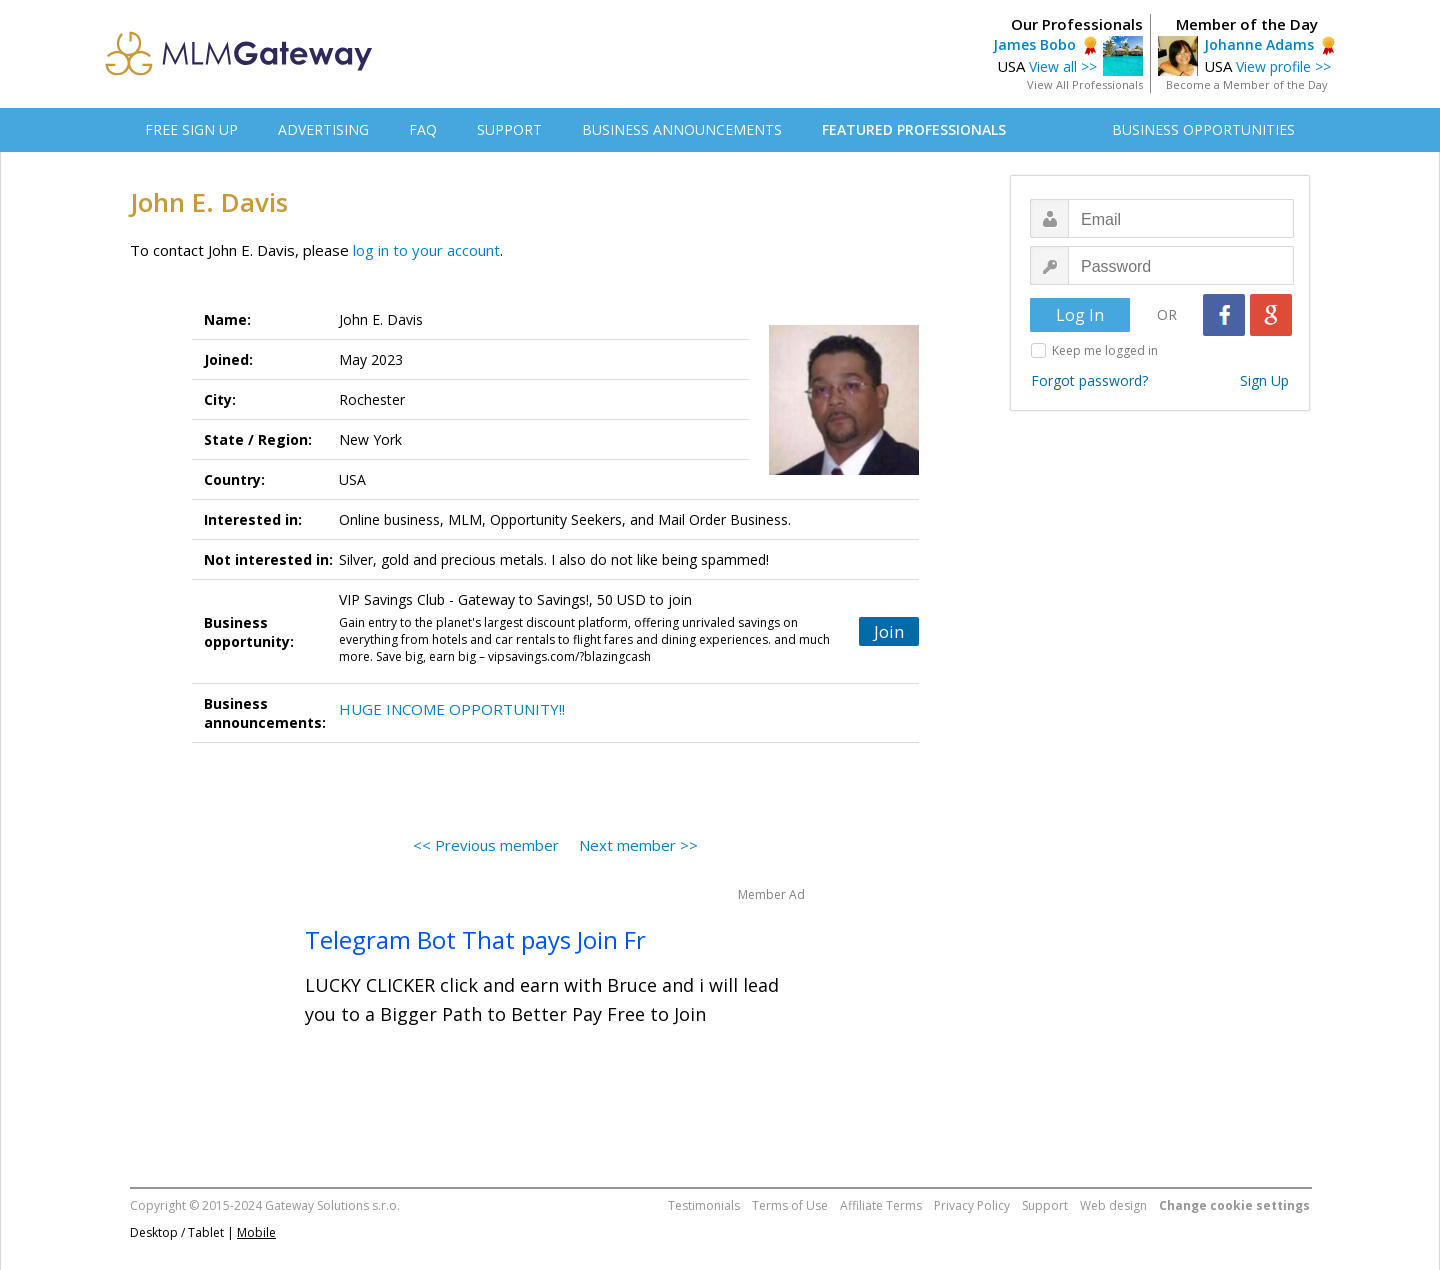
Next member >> (638, 845)
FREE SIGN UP (191, 129)
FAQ (423, 129)
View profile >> (1283, 66)
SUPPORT (509, 129)
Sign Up (1264, 380)
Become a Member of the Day (1247, 84)
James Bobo (1034, 44)
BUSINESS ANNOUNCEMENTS (682, 129)
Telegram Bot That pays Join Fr (475, 939)
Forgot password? (1089, 380)
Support (1045, 1205)
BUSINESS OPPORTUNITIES (1203, 129)
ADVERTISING (323, 129)
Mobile (256, 1232)
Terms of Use (790, 1205)
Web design (1113, 1205)
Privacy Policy (972, 1205)
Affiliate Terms (881, 1205)
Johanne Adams (1259, 44)
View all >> (1063, 66)
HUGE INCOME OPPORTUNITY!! (452, 709)
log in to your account (426, 250)
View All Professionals (1085, 84)
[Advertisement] (1155, 736)
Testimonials (704, 1205)
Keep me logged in (1105, 350)
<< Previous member (486, 845)
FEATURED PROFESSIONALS (914, 129)
